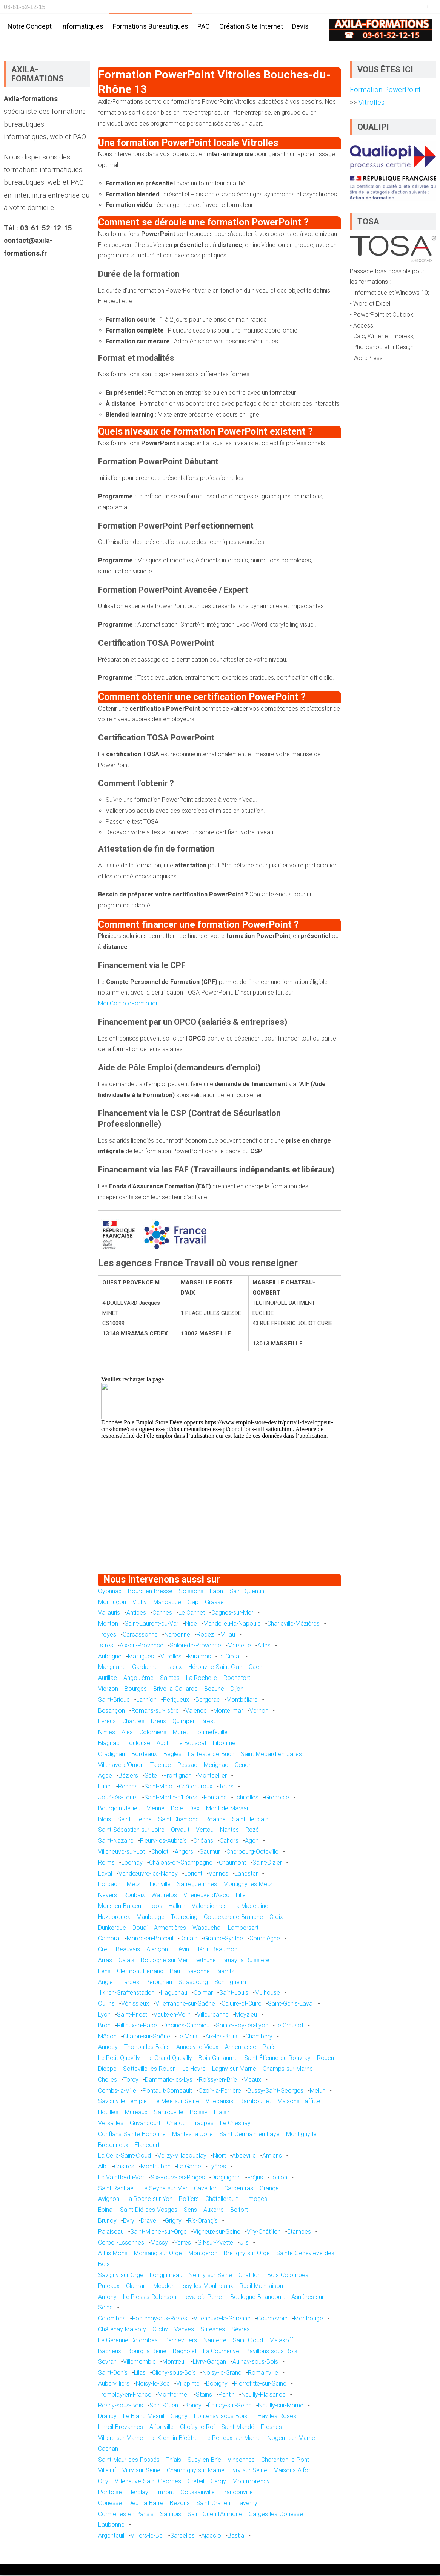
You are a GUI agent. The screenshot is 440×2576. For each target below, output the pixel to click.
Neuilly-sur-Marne (280, 2406)
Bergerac (207, 1700)
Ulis (244, 2243)
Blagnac (109, 1743)
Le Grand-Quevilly (169, 2058)
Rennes (128, 1787)
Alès (127, 1732)
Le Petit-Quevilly (119, 2058)
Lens (104, 1971)
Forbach (109, 1884)
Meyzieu (246, 2015)
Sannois (170, 2514)
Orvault (180, 1830)
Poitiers (189, 2199)
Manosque (167, 1602)
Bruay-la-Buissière (245, 1961)
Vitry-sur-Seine (141, 2471)
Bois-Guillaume (218, 2058)
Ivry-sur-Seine (249, 2471)
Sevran (107, 2362)
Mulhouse (267, 1993)
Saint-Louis (233, 1993)
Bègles (172, 1754)
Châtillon (249, 2275)
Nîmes (106, 1732)
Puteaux (109, 2286)
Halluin (177, 1906)
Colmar (203, 1993)
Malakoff (281, 2341)
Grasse (214, 1602)
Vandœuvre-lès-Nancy (148, 1874)
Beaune (214, 1689)
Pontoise (110, 2492)
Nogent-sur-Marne (291, 2438)
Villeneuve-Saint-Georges (148, 2482)
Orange (269, 2189)
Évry (128, 2221)
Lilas (140, 2373)
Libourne (224, 1743)
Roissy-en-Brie (218, 2080)
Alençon (157, 1950)
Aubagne (110, 1657)
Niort (219, 2156)
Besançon (111, 1711)
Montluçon (112, 1602)
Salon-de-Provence (195, 1646)
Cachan (108, 2449)
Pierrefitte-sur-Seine (260, 2384)
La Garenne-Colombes (128, 2341)
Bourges (136, 1689)
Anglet (106, 1982)
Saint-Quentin (246, 1591)
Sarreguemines (197, 1884)
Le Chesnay (235, 2123)
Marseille (239, 1646)
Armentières (170, 1928)
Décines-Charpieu (186, 2026)
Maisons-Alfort (293, 2471)
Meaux (252, 2080)
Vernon (258, 1711)
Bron (104, 2026)
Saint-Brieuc (114, 1700)
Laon (216, 1591)
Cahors (229, 1841)
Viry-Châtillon (264, 2232)
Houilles (108, 2112)
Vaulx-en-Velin (172, 2015)
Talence (160, 1765)
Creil (103, 1950)
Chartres (133, 1722)
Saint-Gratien (213, 2503)
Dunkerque (112, 1928)
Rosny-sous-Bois (120, 2406)
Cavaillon (206, 2189)
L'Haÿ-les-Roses (275, 2416)
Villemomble (139, 2362)
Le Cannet (191, 1613)
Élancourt (147, 2145)
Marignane (112, 1667)
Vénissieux (135, 2004)
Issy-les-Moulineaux (207, 2286)
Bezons (180, 2503)
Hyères (217, 2167)
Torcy (130, 2080)
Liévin (181, 1950)
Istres (105, 1646)
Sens (190, 2210)
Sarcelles (182, 2536)
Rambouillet (255, 2102)
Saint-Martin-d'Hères (170, 1798)
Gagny (179, 2416)
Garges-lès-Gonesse (276, 2514)
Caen (255, 1667)
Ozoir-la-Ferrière (219, 2091)
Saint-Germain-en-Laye (249, 2134)
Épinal (106, 2210)
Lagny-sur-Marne (234, 2069)
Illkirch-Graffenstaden (126, 1993)
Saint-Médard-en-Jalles (271, 1754)
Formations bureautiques (150, 26)
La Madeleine (250, 1906)
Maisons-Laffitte (298, 2102)
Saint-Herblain (250, 1820)
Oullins (106, 2004)
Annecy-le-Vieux (197, 2047)
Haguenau (174, 1993)
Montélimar (228, 1711)
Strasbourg (193, 1982)
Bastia (236, 2536)
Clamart (136, 2286)
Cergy (218, 2482)
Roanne (215, 1820)
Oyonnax (110, 1591)
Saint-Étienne (134, 1820)
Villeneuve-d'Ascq (206, 1895)
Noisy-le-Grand (222, 2373)
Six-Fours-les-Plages (178, 2178)
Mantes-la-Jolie (192, 2134)
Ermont (164, 2492)
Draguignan (226, 2178)
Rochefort (236, 1678)
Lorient (193, 1874)
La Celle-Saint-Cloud (124, 2156)
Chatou (176, 2123)
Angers (184, 1852)
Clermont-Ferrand (140, 1971)
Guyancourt (145, 2123)
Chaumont (232, 1863)
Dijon (237, 1689)
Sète (151, 1776)
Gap (193, 1602)
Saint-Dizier (267, 1863)
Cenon (243, 1765)
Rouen (325, 2058)
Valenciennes (209, 1906)
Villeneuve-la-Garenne (222, 2319)
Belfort (239, 2210)
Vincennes (241, 2460)
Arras (105, 1961)
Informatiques (82, 26)
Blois (104, 1820)
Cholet (159, 1852)
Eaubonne (111, 2525)
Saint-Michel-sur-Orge (158, 2232)
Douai (140, 1928)
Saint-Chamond (178, 1820)
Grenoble (277, 1798)
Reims (106, 1863)
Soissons (191, 1591)
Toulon (278, 2178)
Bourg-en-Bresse (150, 1591)
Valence (196, 1711)
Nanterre (214, 2341)
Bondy (193, 2406)
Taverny (247, 2503)
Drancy (107, 2416)
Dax (194, 1809)
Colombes (112, 2319)
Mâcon (107, 2037)
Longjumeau (166, 2275)
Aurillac (107, 1678)
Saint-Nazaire (116, 1841)
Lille (241, 1895)
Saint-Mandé (237, 2427)
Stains (204, 2395)
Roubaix (134, 1895)
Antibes (136, 1613)
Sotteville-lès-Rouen (149, 2069)
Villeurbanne (213, 2015)
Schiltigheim (230, 1982)
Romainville (263, 2373)
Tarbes (130, 1982)
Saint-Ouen (163, 2406)
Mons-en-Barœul (120, 1906)
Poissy (199, 2112)
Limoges (255, 2199)
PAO (203, 26)
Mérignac (216, 1765)
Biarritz (225, 1971)
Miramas (199, 1657)
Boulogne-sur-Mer (164, 1961)
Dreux (158, 1722)
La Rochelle (201, 1678)
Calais (126, 1961)
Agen (251, 1841)
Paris (269, 2047)
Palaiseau (111, 2232)
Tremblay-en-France (124, 2395)
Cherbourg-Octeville (252, 1852)
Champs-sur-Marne (288, 2069)
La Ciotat (229, 1657)
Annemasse (240, 2047)
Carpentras (238, 2189)
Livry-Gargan (209, 2362)
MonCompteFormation (128, 1004)
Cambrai (109, 1939)
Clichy (160, 2330)
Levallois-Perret (203, 2297)
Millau (227, 1635)
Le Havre (194, 2069)
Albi (103, 2167)
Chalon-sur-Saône (146, 2037)
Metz (133, 1884)
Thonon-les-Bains (147, 2047)
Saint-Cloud (248, 2341)
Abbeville (244, 2156)
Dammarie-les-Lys (168, 2080)
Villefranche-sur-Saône (185, 2004)
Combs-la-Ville (117, 2091)
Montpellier (212, 1776)
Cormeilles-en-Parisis (126, 2514)
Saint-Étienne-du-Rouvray (277, 2058)
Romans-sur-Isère (155, 1711)
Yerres (182, 2243)
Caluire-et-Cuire (242, 2004)
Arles (264, 1646)
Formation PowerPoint (385, 90)
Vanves (184, 2330)
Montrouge (308, 2319)
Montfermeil (173, 2395)
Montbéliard (242, 1700)
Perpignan (159, 1982)
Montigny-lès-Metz (247, 1884)
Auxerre (213, 2210)
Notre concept (30, 26)
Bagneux (109, 2351)
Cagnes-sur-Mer (232, 1613)
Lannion (146, 1700)
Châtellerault (221, 2199)
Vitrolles (171, 1657)
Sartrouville (168, 2112)
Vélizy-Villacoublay (181, 2156)
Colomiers (152, 1732)
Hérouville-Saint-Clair (215, 1667)
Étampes (299, 2232)
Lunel (105, 1787)
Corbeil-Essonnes (121, 2243)
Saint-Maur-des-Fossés (129, 2460)
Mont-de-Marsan (228, 1809)
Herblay (138, 2492)
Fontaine (215, 1798)
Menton (108, 1624)
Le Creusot (289, 2026)
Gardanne (145, 1667)
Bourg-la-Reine (147, 2351)
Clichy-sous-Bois (174, 2373)
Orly (103, 2482)
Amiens (272, 2156)
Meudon (164, 2286)
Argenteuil (111, 2536)
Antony (107, 2297)
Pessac (187, 1765)
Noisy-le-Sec (153, 2384)
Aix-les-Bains (222, 2037)
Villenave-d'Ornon (121, 1765)
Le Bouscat (191, 1743)
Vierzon (108, 1689)
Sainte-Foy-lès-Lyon (242, 2026)
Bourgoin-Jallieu (119, 1809)
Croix (276, 1917)
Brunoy (107, 2221)
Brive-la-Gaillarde (175, 1689)
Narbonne (177, 1635)
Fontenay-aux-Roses (159, 2319)
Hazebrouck (114, 1917)
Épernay (132, 1863)
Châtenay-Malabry (122, 2330)
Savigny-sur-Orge (120, 2275)
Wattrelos (164, 1895)
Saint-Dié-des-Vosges (148, 2210)
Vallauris (109, 1613)
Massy (159, 2243)
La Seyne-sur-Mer (164, 2189)
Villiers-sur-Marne (120, 2438)
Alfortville (161, 2427)
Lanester (246, 1874)
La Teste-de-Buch (211, 1754)
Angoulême (138, 1678)
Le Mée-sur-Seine (176, 2102)
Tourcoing (184, 1917)
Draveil (149, 2221)
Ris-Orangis (203, 2221)
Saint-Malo (158, 1787)
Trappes (203, 2123)
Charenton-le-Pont (285, 2460)
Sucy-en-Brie (204, 2460)
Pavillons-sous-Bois (271, 2351)
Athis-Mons (113, 2253)
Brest (208, 1722)
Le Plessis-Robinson (149, 2297)
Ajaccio (211, 2536)
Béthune (205, 1961)
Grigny (173, 2221)
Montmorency (251, 2482)
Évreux (107, 1722)
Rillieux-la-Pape (137, 2026)
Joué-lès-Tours (118, 1798)
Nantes (229, 1830)
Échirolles (245, 1798)
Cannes (162, 1613)
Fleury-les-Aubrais (163, 1841)
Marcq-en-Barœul (150, 1939)
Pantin (226, 2395)
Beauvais (128, 1950)
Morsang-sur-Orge (158, 2253)
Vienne (156, 1809)
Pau (175, 1971)
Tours (226, 1787)
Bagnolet (185, 2351)
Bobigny (217, 2384)
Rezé (252, 1830)
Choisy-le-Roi (197, 2427)
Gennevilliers (180, 2341)
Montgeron (202, 2253)
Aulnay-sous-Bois (255, 2362)
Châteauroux (195, 1787)
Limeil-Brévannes (120, 2427)
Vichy (139, 1602)
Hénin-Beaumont (217, 1950)
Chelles (107, 2080)
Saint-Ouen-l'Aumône (215, 2514)
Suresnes (212, 2330)
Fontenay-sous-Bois (220, 2416)
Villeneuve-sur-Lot (121, 1852)
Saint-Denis (113, 2373)
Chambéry (258, 2037)
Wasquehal (207, 1928)
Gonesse (110, 2503)
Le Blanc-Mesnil (143, 2416)
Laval (105, 1874)
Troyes (107, 1635)
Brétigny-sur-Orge (247, 2253)
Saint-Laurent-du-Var (151, 1624)
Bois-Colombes (287, 2275)
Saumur (210, 1852)
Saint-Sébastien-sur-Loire (131, 1830)
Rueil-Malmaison (261, 2286)
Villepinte (188, 2384)
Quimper (183, 1722)
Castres (124, 2167)
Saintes (170, 1678)
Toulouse (138, 1743)
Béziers (128, 1776)
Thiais (173, 2460)
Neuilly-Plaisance (263, 2395)
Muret (180, 1732)
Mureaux (136, 2112)
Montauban (156, 2167)
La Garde (189, 2167)
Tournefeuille (211, 1732)
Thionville (158, 1884)
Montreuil (174, 2362)
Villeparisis (219, 2102)
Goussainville (197, 2492)
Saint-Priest (132, 2015)
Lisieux (173, 1667)
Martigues (141, 1657)
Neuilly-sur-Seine (210, 2275)
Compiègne (264, 1939)
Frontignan (177, 1776)
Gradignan (111, 1754)
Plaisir (221, 2112)
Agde (105, 1776)
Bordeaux (144, 1754)
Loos (155, 1906)
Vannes (218, 1874)
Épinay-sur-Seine (230, 2406)
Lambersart (243, 1928)
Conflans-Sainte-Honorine (132, 2134)
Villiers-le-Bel (147, 2536)
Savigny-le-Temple (122, 2102)
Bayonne (198, 1971)
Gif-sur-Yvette (215, 2243)
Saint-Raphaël (116, 2189)
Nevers (107, 1895)
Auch (163, 1743)
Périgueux (176, 1700)
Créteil (196, 2482)
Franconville (237, 2492)
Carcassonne (140, 1635)
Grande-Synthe (223, 1939)
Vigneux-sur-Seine (216, 2232)
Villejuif (107, 2471)
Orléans (203, 1841)
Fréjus (255, 2178)
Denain (188, 1939)
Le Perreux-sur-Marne (232, 2438)
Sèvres (240, 2330)
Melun (317, 2091)
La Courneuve (221, 2351)
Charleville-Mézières (293, 1624)
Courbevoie (272, 2319)
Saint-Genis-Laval (291, 2004)
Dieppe (107, 2069)
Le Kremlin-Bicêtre (173, 2438)
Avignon (108, 2199)
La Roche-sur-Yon (149, 2199)
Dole (177, 1809)
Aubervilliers (113, 2384)
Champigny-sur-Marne (196, 2471)
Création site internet (251, 26)
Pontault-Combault (167, 2091)
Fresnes (271, 2427)
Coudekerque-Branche (233, 1917)
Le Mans (188, 2037)
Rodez (205, 1635)
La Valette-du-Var (121, 2178)
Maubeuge (151, 1917)
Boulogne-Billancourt (257, 2297)
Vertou (205, 1830)
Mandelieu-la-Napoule (232, 1624)
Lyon (104, 2015)
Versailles (110, 2123)
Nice (191, 1624)
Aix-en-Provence (141, 1646)
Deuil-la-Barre (145, 2503)
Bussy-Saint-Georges (275, 2091)
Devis (300, 26)
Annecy (108, 2047)
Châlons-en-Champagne (180, 1863)
